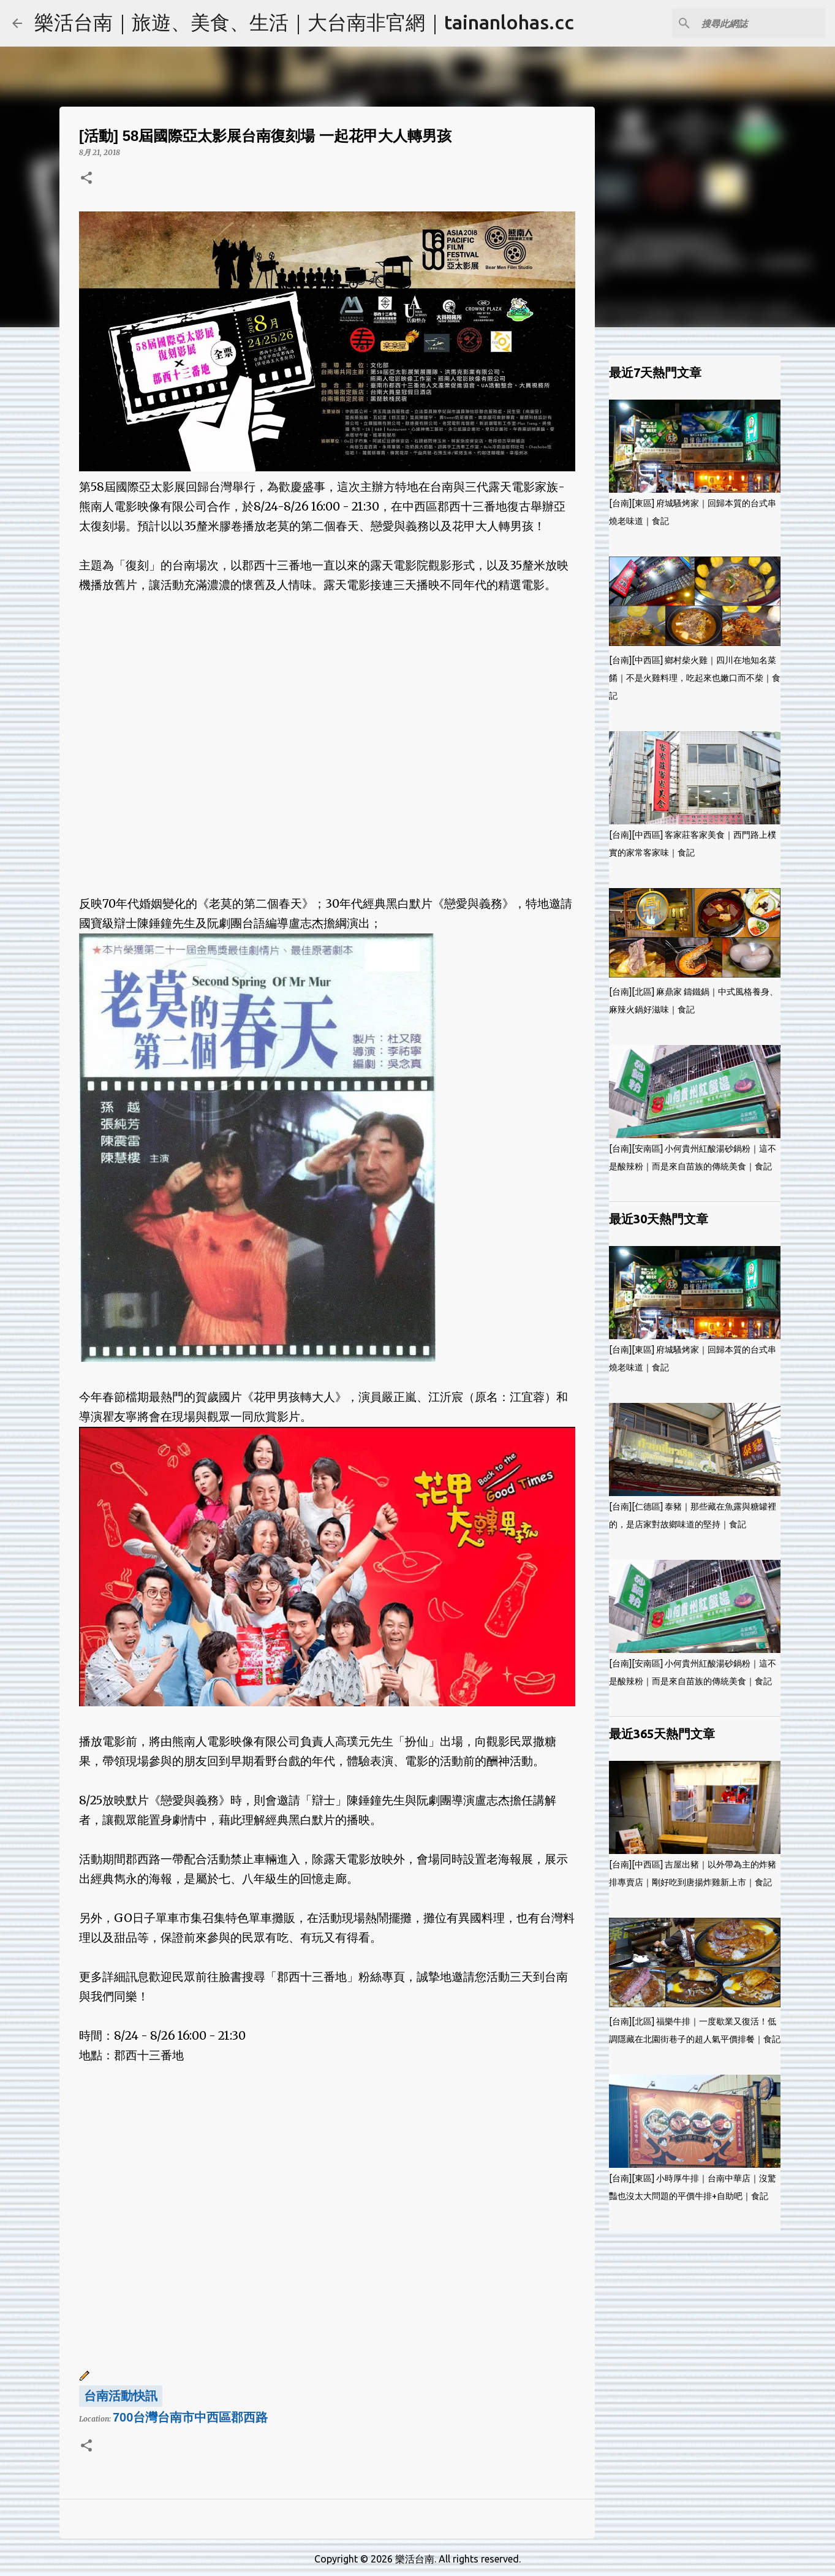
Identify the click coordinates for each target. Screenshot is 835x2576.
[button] (86, 178)
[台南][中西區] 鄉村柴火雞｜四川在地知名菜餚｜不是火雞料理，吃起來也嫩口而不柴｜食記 (694, 678)
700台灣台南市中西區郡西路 (190, 2417)
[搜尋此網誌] (761, 23)
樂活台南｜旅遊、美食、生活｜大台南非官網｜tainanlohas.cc (304, 22)
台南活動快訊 (120, 2396)
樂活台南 (414, 2558)
